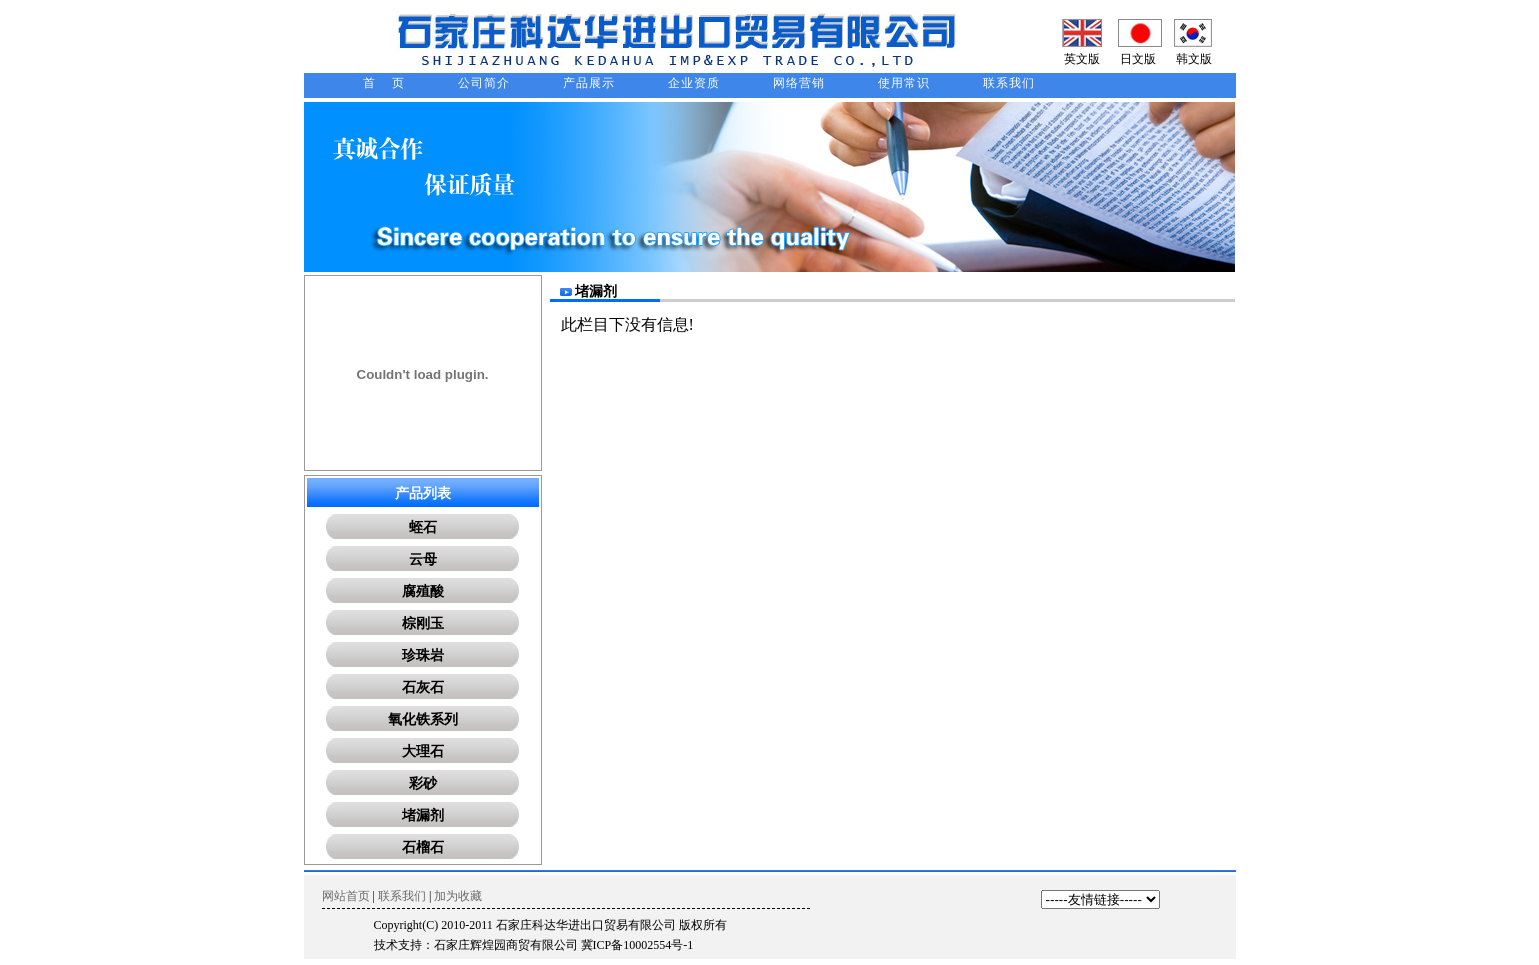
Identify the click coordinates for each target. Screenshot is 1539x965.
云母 (423, 559)
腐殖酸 (423, 591)
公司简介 (484, 83)
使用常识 (904, 83)
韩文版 (1194, 59)
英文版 (1082, 59)
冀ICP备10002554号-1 (637, 945)
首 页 (384, 83)
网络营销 (799, 83)
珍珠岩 (423, 655)
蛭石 (423, 527)
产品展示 (589, 83)
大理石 (423, 751)
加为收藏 (458, 896)
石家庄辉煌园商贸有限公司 (506, 945)
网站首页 (346, 896)
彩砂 (423, 783)
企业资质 (694, 83)
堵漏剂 (423, 815)
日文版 (1138, 59)
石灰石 (423, 687)
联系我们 (1009, 83)
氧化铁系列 (423, 719)
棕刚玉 (423, 623)
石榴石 (423, 847)
